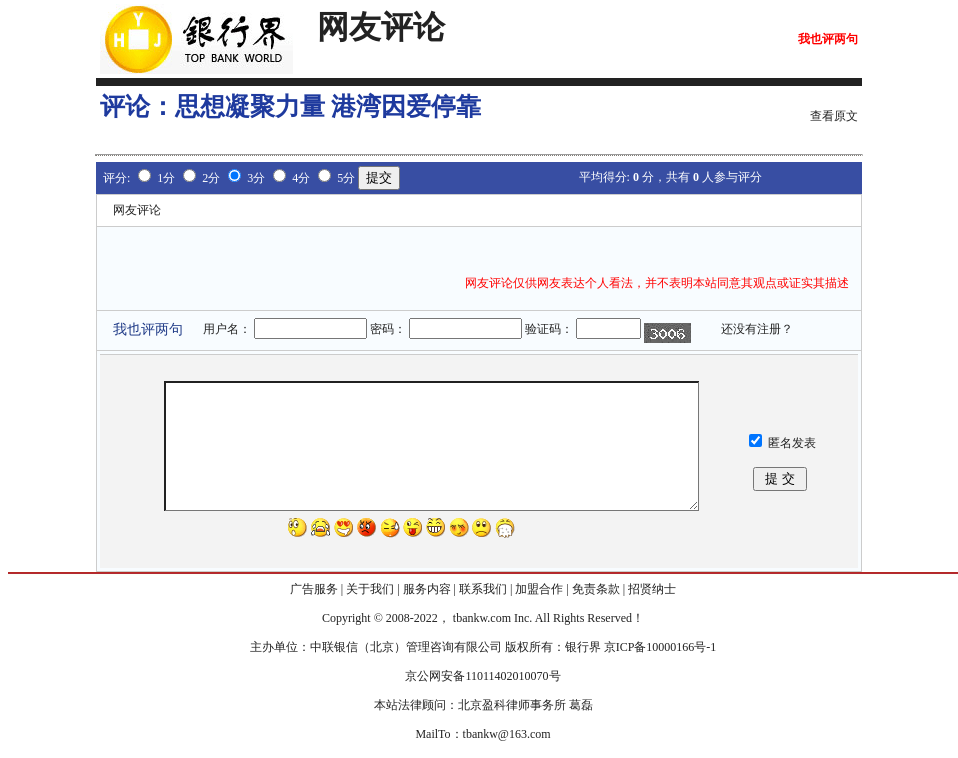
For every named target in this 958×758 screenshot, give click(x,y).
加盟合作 (539, 589)
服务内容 (427, 589)
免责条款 (596, 589)
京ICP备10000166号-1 (660, 647)
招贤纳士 (652, 589)
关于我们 (370, 589)
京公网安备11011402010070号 (482, 676)
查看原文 (834, 116)
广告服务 (314, 589)
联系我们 (483, 589)
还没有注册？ (757, 329)
